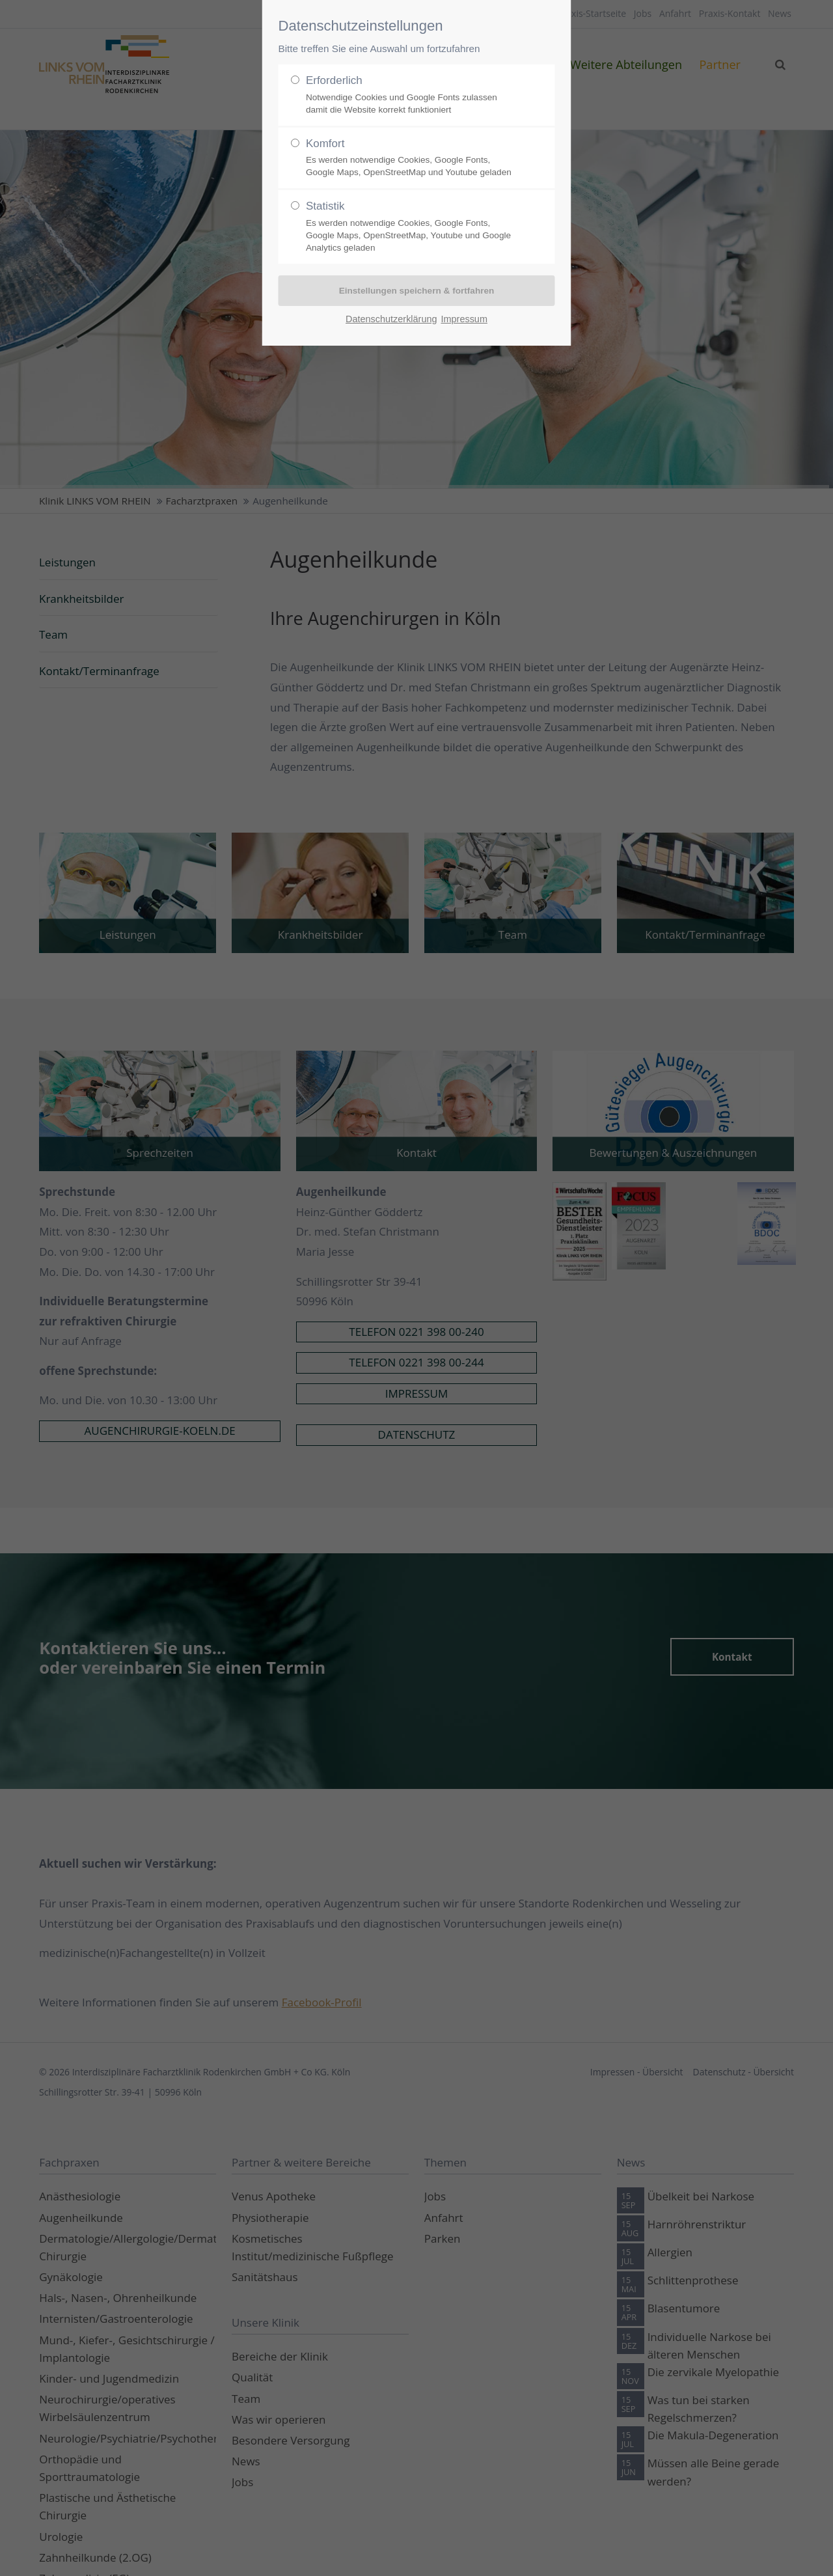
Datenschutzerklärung (391, 319)
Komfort (411, 158)
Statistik (411, 227)
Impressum (464, 319)
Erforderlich (411, 95)
